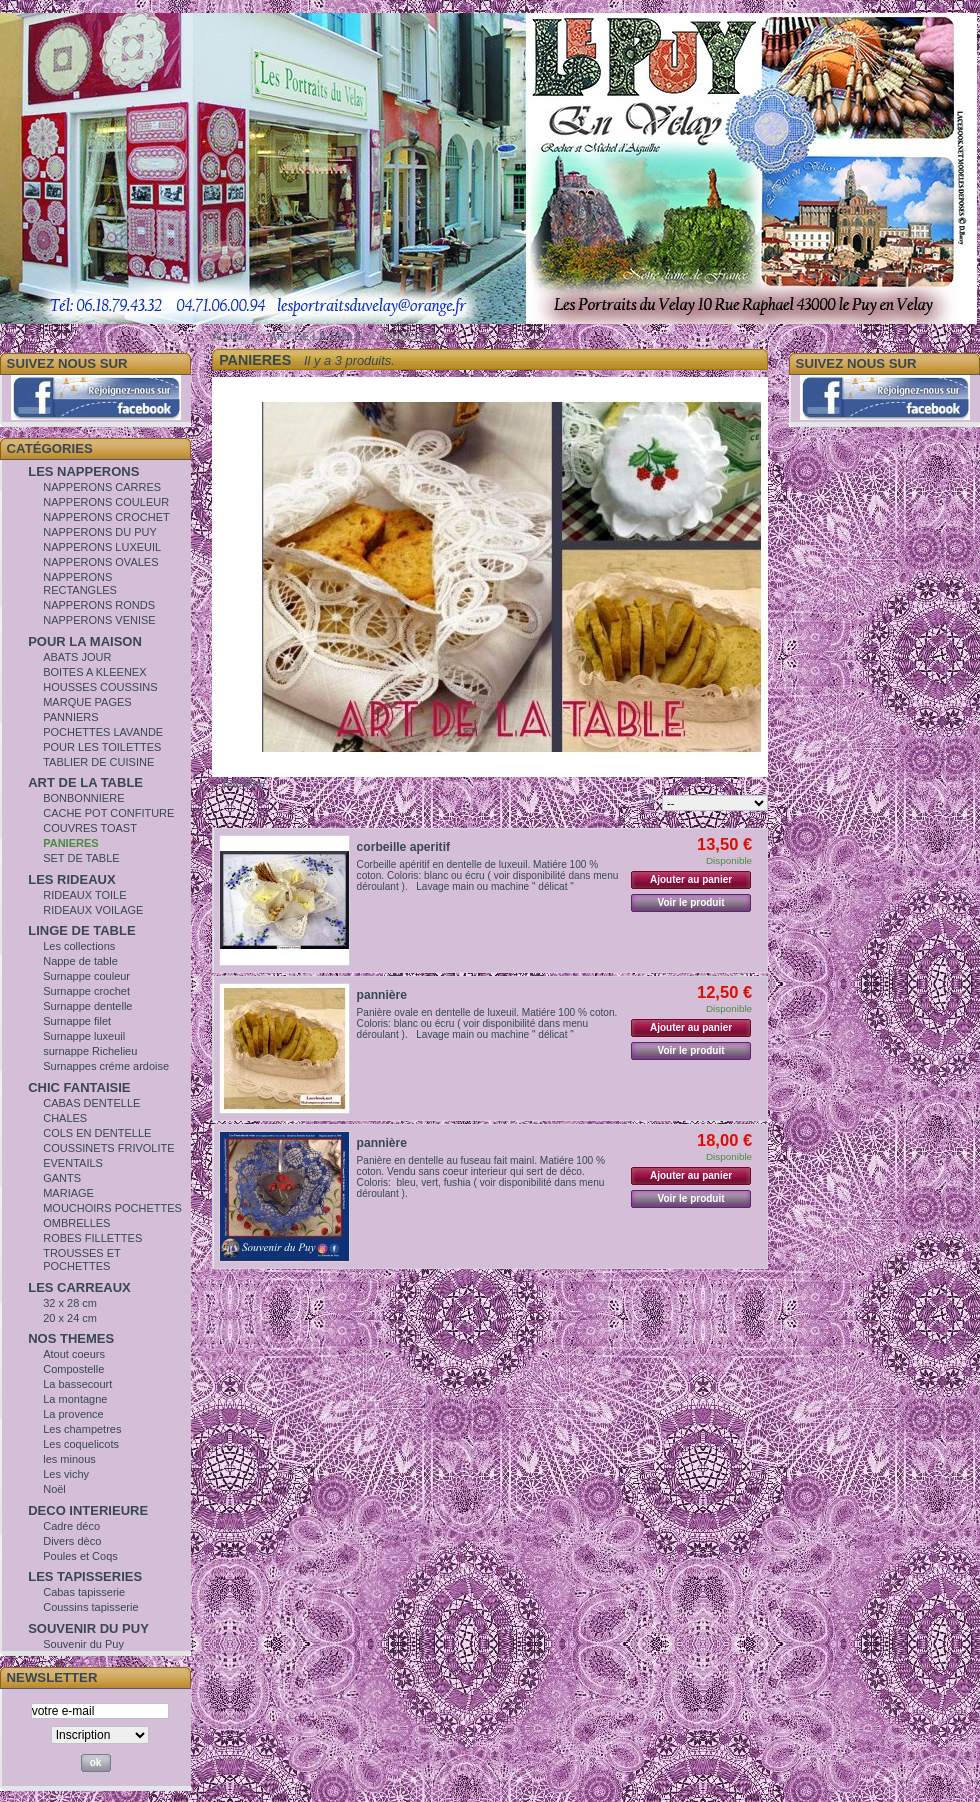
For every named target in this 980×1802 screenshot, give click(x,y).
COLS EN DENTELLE (97, 1133)
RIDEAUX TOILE (84, 895)
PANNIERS (70, 717)
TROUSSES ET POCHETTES (81, 1259)
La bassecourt (77, 1384)
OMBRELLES (76, 1223)
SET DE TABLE (81, 858)
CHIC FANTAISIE (79, 1087)
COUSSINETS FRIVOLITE (108, 1148)
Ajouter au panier (691, 879)
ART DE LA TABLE (85, 782)
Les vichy (66, 1474)
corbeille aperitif (403, 847)
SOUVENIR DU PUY (88, 1628)
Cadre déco (71, 1526)
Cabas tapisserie (84, 1592)
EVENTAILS (73, 1163)
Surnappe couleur (86, 976)
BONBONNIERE (83, 798)
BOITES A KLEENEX (94, 672)
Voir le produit (691, 902)
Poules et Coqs (80, 1556)
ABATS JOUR (77, 657)
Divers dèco (72, 1541)
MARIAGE (68, 1193)
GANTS (62, 1178)
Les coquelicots (81, 1444)
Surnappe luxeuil (84, 1036)
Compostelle (73, 1369)
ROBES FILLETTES (92, 1238)
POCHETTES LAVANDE (103, 732)
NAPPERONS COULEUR (106, 502)
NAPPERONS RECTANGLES (80, 583)
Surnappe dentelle (87, 1006)
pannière (382, 995)
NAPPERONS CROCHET (106, 517)
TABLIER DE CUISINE (98, 762)
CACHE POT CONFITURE (108, 813)
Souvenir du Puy (83, 1644)
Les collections (79, 946)
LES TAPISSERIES (85, 1576)
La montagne (75, 1399)
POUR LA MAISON (85, 641)
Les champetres (82, 1429)
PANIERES (70, 843)
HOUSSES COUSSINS (100, 687)
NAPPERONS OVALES (100, 562)
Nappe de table (80, 961)
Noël (54, 1489)
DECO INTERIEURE (88, 1510)
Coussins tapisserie (90, 1607)
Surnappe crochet (86, 991)
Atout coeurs (74, 1354)
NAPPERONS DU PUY (100, 532)
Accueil (229, 336)
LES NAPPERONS (83, 471)
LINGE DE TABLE (81, 930)
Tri (648, 801)
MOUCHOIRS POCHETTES (112, 1208)
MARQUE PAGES (87, 702)
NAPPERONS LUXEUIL (102, 547)
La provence (73, 1414)
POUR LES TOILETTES (102, 747)
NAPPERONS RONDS (99, 605)
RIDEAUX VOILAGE (93, 910)
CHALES (65, 1118)
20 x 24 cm (70, 1318)
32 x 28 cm (70, 1303)
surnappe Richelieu (90, 1051)
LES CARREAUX (79, 1287)
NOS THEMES (71, 1338)
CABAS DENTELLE (91, 1103)
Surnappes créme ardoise (106, 1066)
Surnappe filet (77, 1021)
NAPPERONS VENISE (99, 620)
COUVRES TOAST (90, 828)
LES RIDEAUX (71, 879)
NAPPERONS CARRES (102, 487)
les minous (69, 1459)
